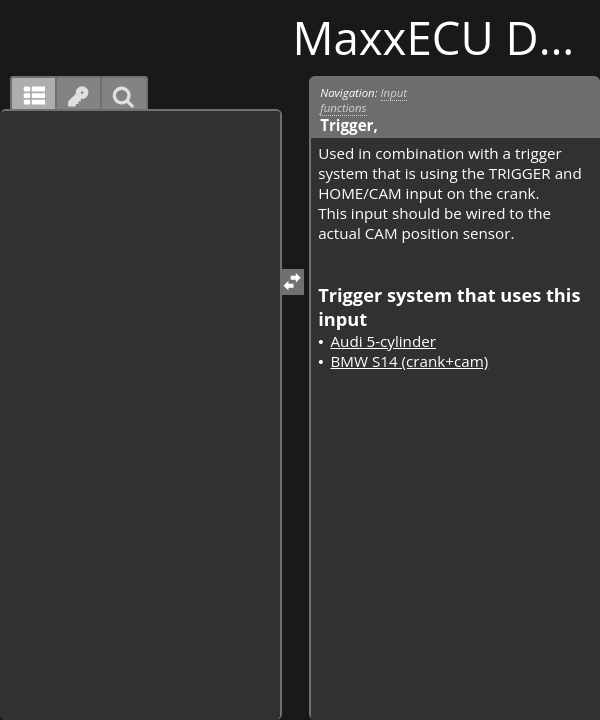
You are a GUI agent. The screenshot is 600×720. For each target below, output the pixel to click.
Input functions (363, 100)
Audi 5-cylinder (382, 341)
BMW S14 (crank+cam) (409, 361)
